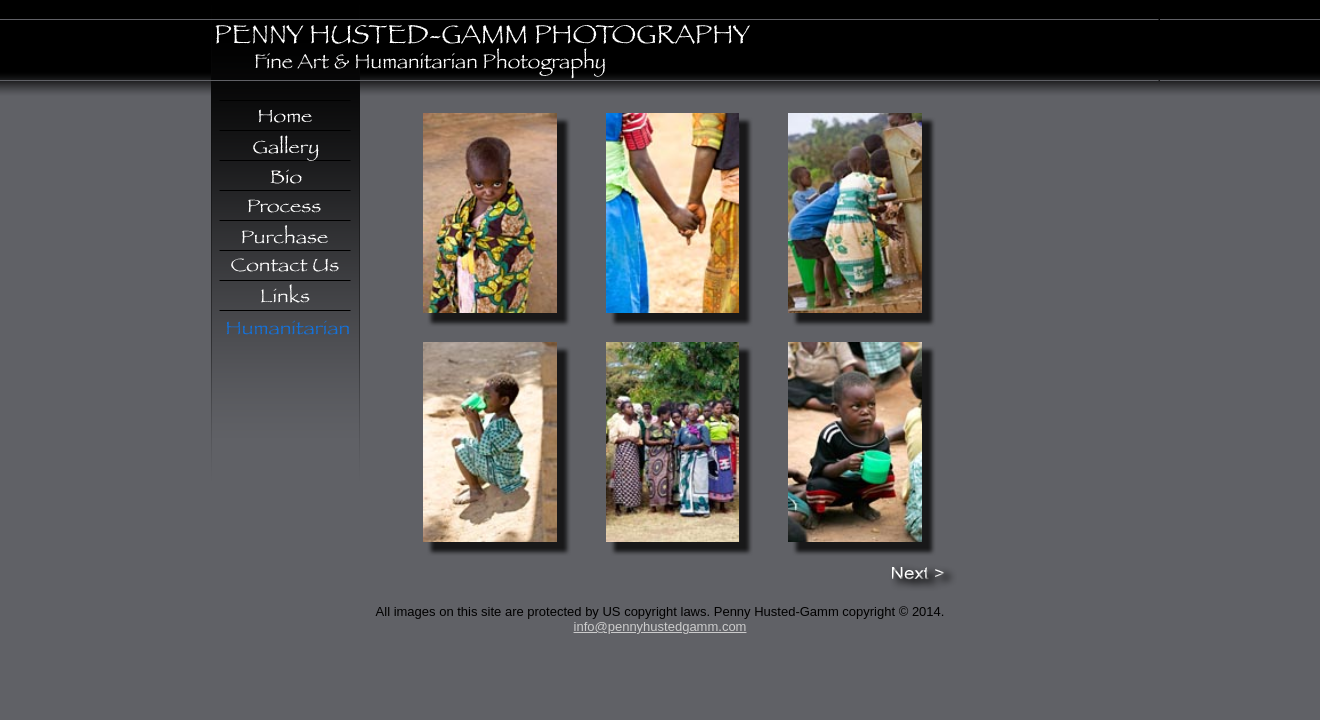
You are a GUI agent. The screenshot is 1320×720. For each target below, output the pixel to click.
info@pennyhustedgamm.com (660, 626)
